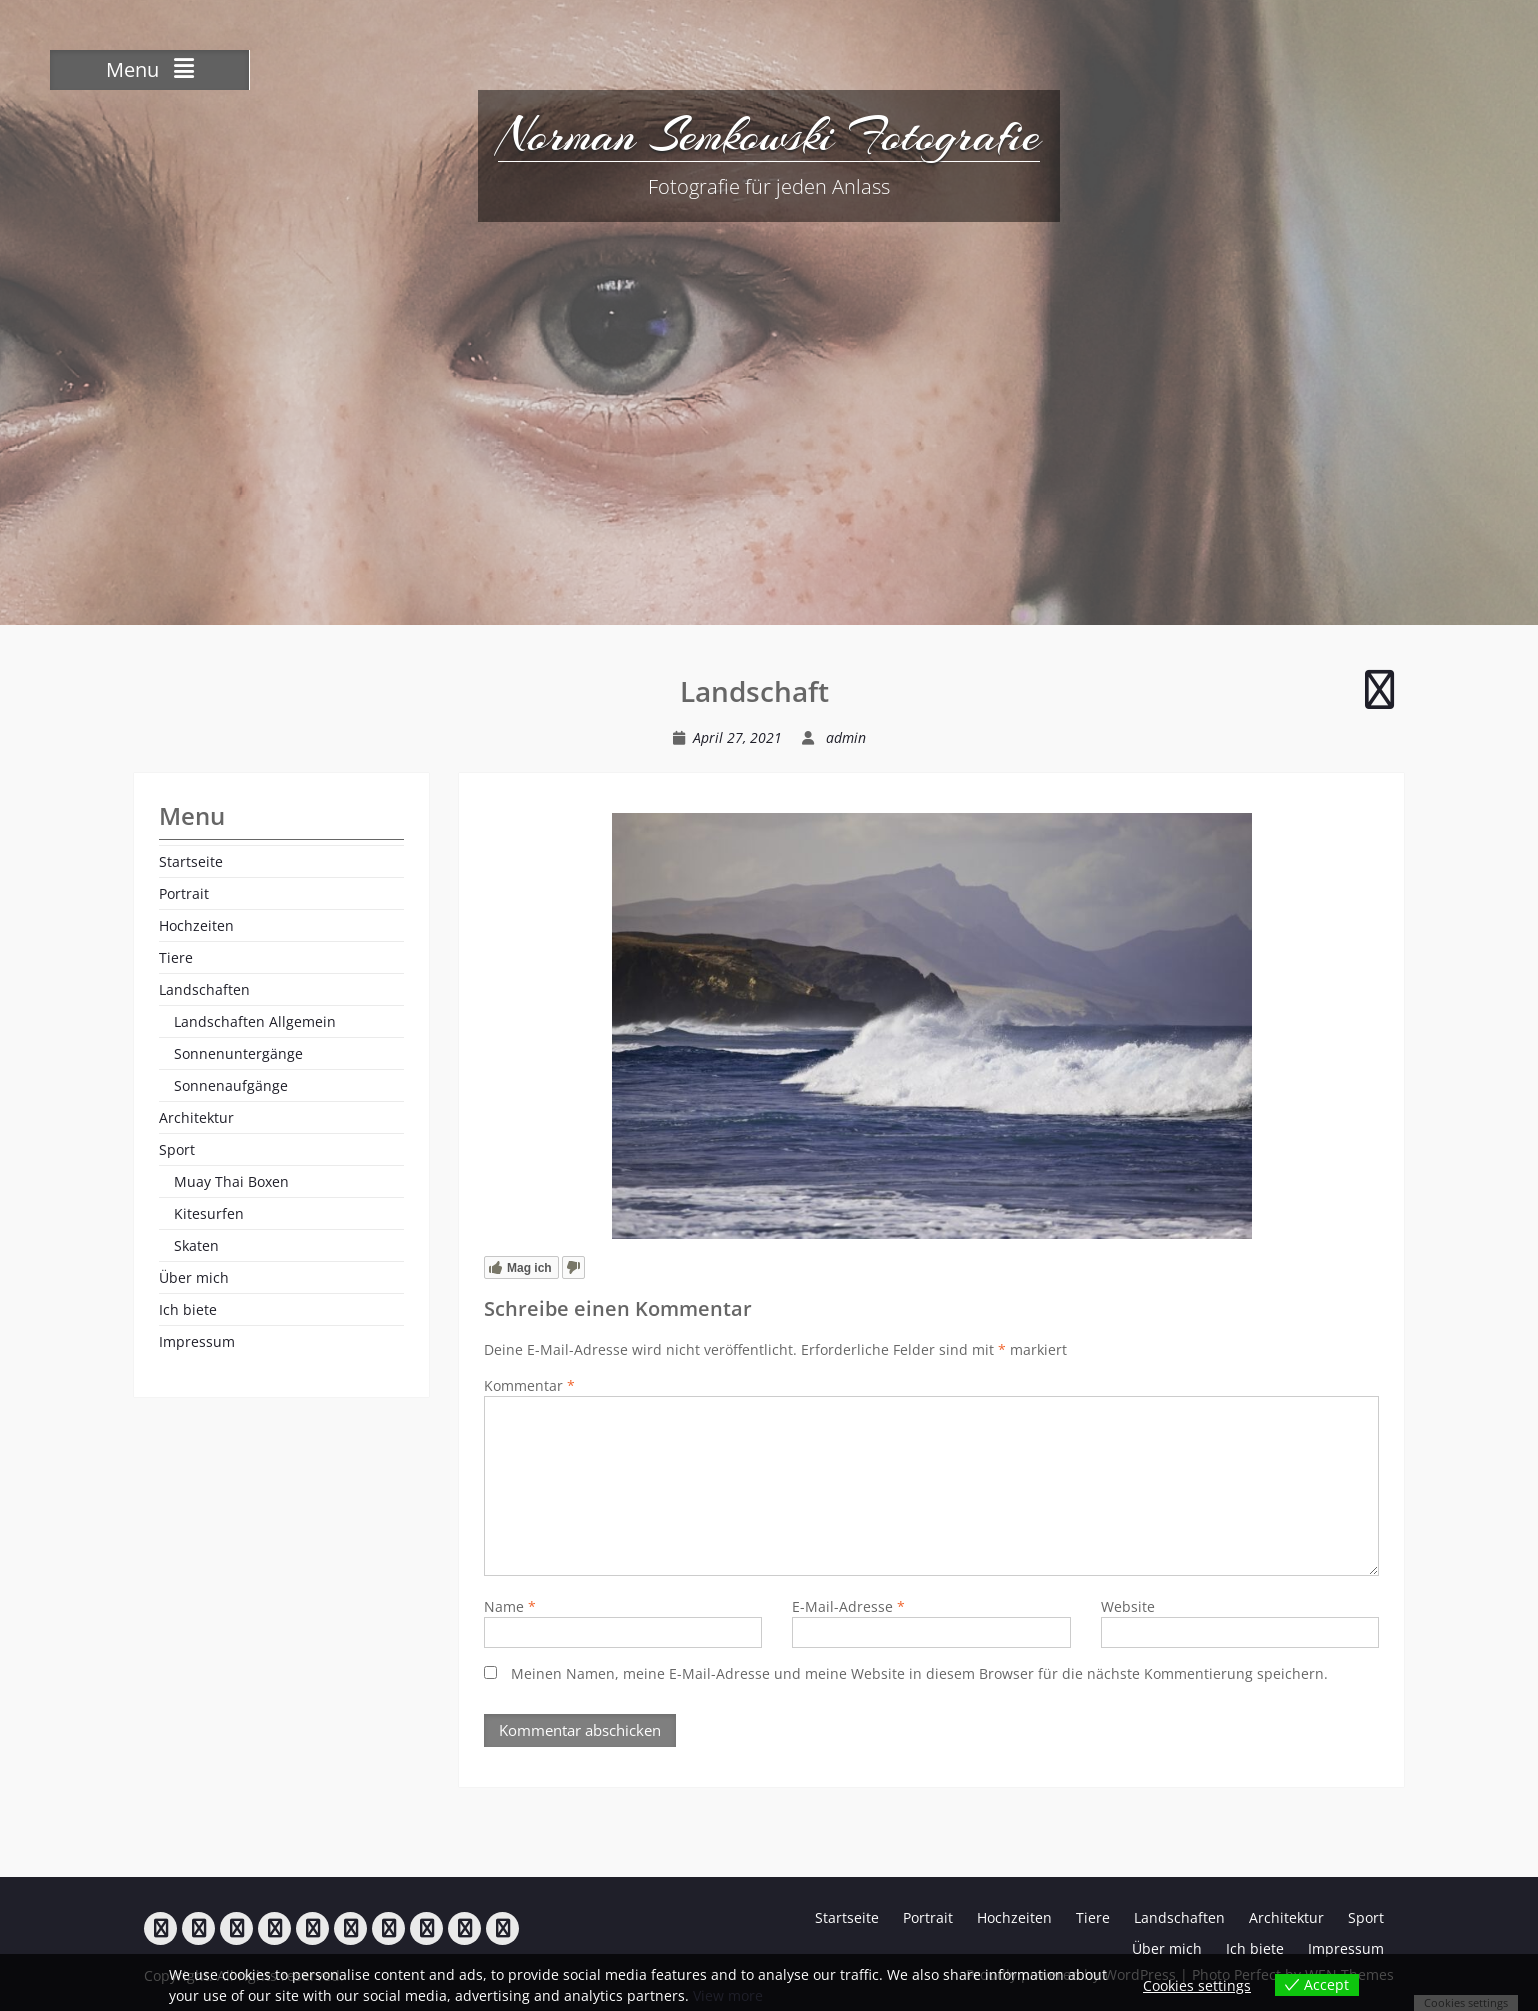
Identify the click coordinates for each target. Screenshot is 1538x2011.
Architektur (196, 1117)
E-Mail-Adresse (848, 1606)
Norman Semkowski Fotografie (769, 135)
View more (728, 1995)
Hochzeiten (196, 925)
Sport (177, 1149)
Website (1128, 1606)
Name (510, 1606)
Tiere (176, 957)
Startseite (191, 861)
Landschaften (204, 989)
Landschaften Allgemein (255, 1021)
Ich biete (188, 1309)
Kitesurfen (209, 1213)
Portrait (184, 893)
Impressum (197, 1341)
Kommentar (529, 1385)
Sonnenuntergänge (238, 1053)
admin (846, 737)
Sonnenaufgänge (231, 1085)
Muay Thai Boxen (231, 1181)
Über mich (194, 1277)
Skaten (196, 1245)
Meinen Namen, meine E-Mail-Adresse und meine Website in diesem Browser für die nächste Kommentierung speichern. (919, 1673)
